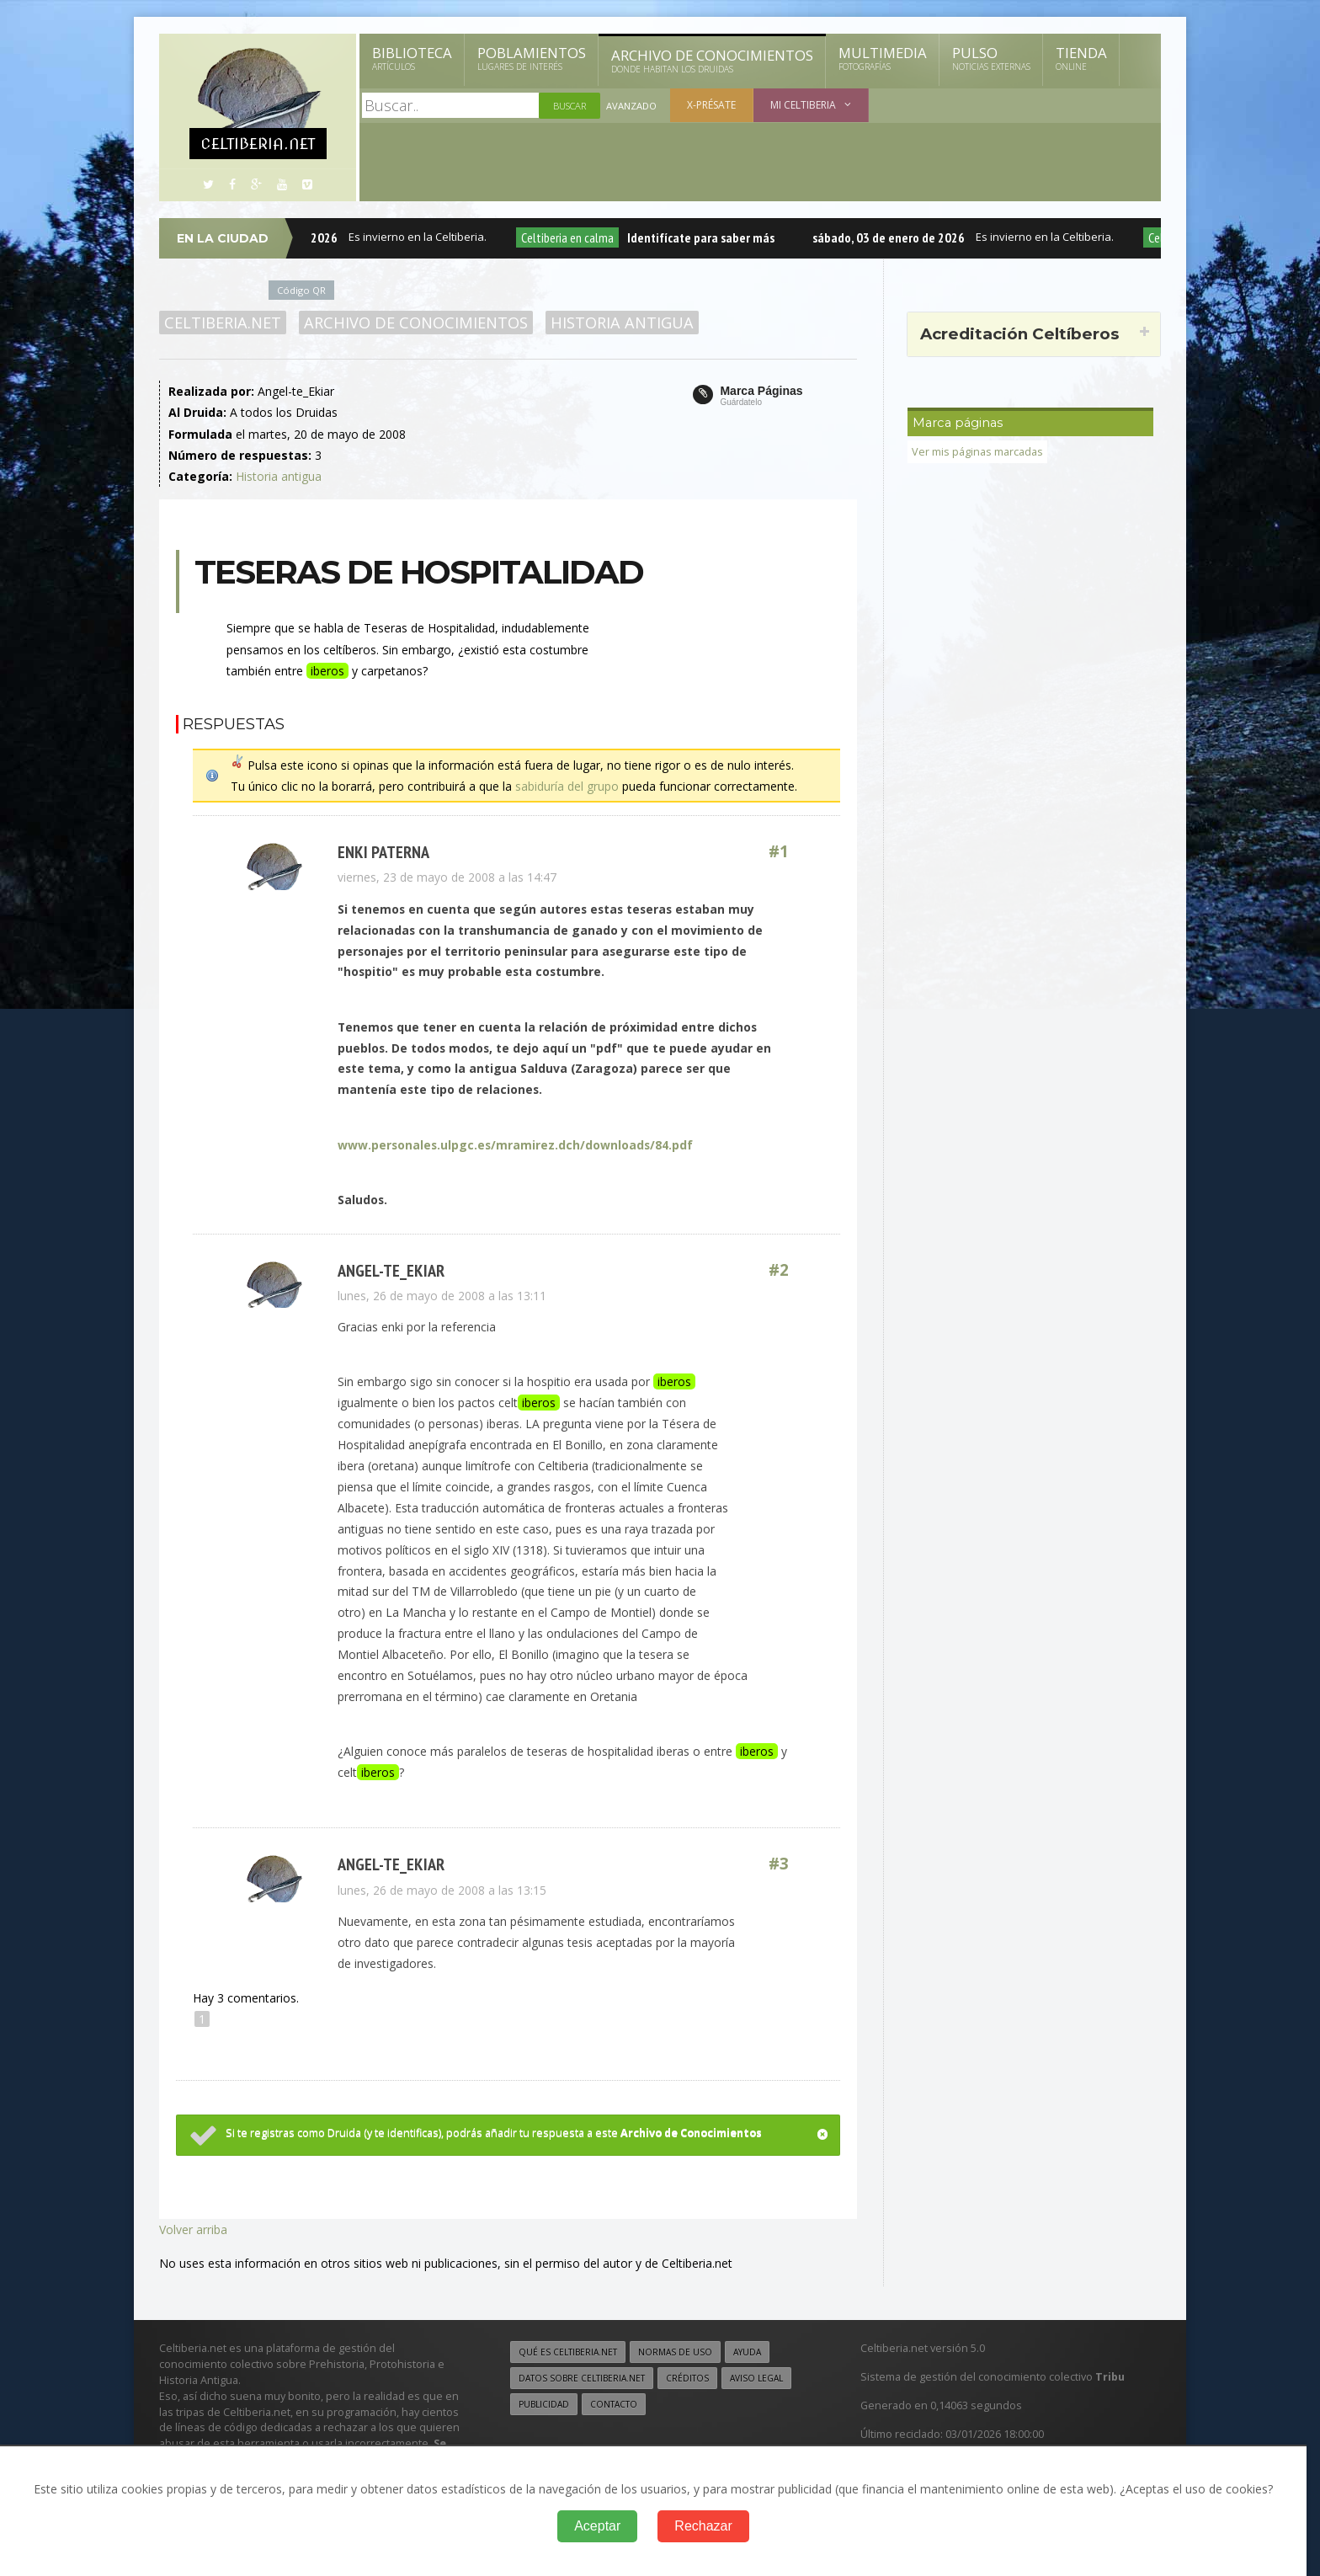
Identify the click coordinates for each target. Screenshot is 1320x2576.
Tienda (1081, 58)
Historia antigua (622, 322)
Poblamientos (531, 58)
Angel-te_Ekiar (391, 1270)
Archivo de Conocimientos (712, 60)
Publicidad (544, 2404)
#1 (779, 851)
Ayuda (747, 2352)
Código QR (301, 290)
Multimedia (882, 58)
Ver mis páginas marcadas (977, 452)
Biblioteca (412, 58)
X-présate (711, 105)
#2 (779, 1270)
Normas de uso (675, 2352)
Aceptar (597, 2526)
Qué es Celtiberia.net (568, 2352)
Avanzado (631, 105)
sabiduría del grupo (567, 786)
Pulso (991, 58)
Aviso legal (756, 2378)
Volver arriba (193, 2229)
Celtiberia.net (222, 322)
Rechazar (703, 2526)
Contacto (613, 2404)
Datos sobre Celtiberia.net (582, 2378)
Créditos (687, 2378)
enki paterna (383, 851)
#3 (779, 1864)
